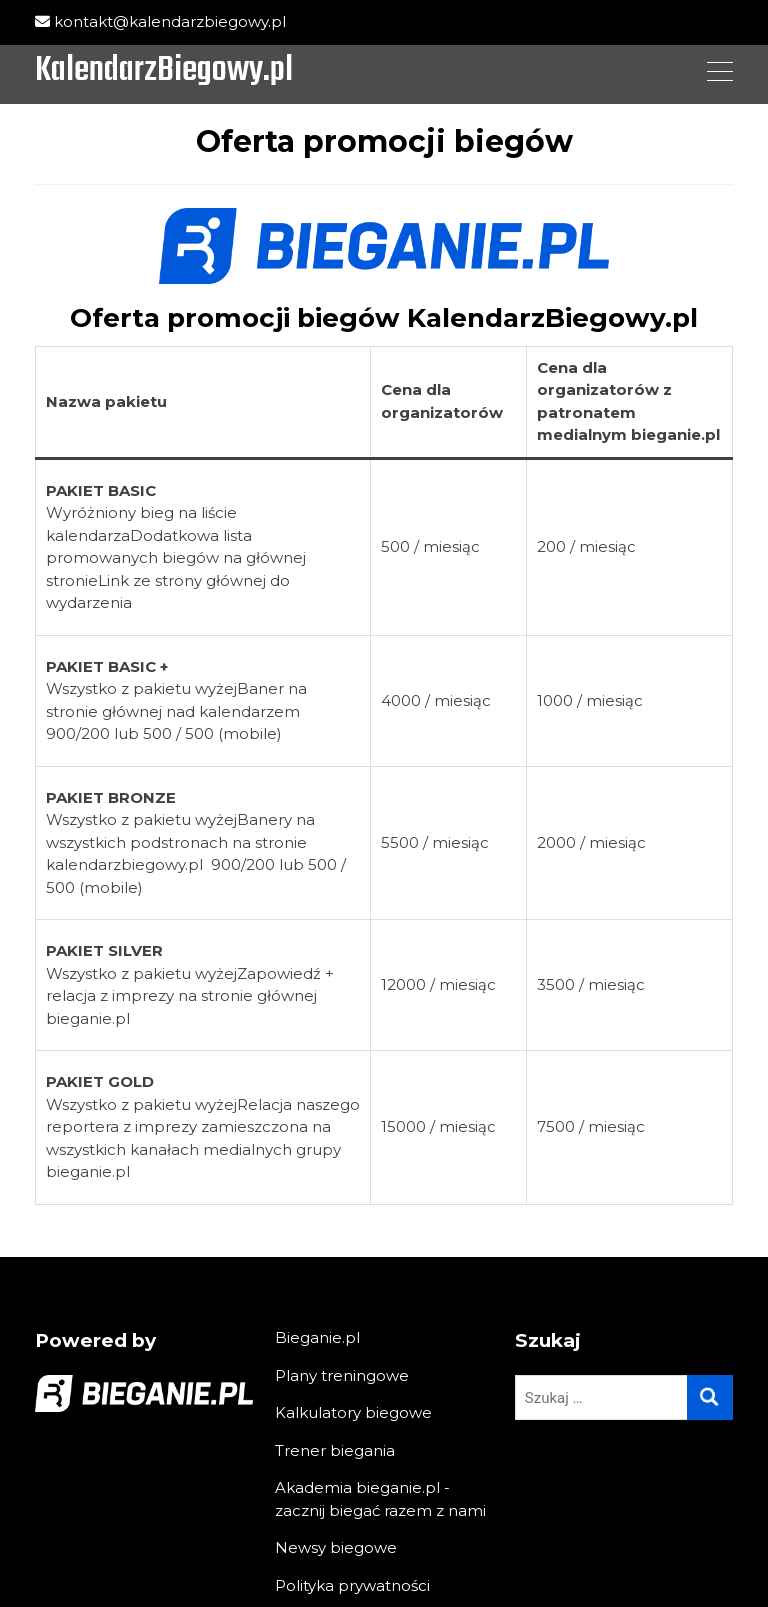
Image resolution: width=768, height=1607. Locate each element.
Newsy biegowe (336, 1547)
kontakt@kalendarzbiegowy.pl (160, 21)
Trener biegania (335, 1450)
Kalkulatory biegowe (353, 1412)
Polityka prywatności (352, 1585)
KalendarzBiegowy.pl (164, 72)
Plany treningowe (342, 1375)
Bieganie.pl (317, 1337)
